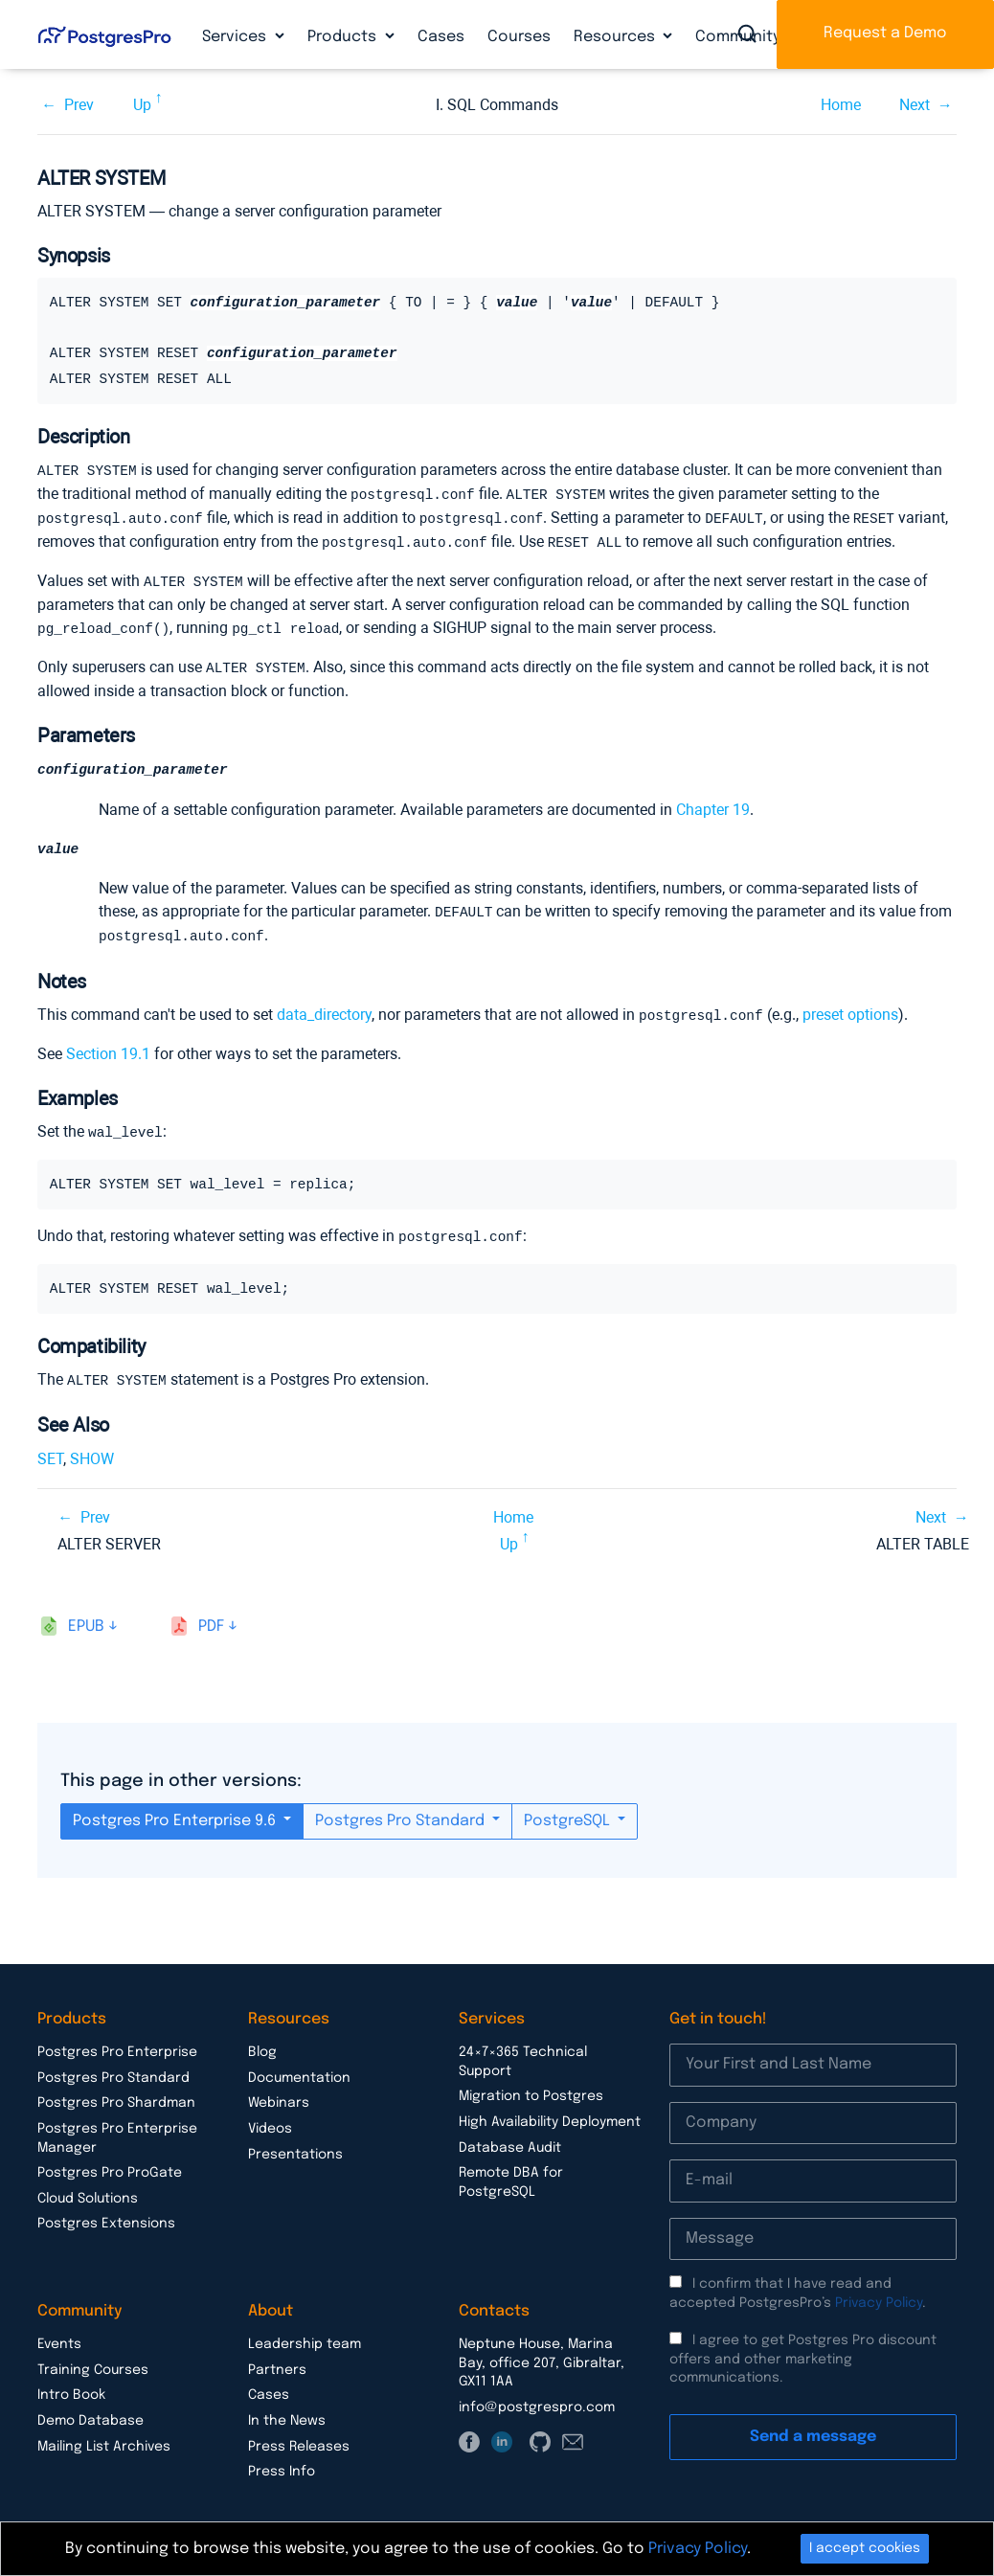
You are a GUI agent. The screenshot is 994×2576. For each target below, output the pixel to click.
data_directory (324, 1008)
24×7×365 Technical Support (523, 2051)
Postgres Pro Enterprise (117, 2041)
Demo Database (90, 2410)
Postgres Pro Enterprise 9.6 (176, 1810)
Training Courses (92, 2359)
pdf (211, 1616)
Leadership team (304, 2333)
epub (86, 1616)
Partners (277, 2359)
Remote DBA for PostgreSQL (511, 2172)
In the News (287, 2410)
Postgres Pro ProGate (109, 2162)
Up (142, 105)
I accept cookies (864, 2548)
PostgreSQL (569, 1810)
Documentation (299, 2067)
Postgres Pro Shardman (116, 2092)
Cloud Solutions (87, 2188)
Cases (441, 37)
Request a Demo (885, 33)
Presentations (295, 2144)
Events (59, 2333)
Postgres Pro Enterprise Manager (117, 2128)
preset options (850, 1008)
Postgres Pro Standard (401, 1810)
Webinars (278, 2092)
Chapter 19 (713, 804)
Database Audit (510, 2137)
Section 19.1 (108, 1046)
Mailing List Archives (103, 2436)
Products (343, 37)
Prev (79, 105)
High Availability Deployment (550, 2111)
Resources (616, 37)
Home (841, 105)
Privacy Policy (878, 2292)
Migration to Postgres (531, 2085)
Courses (519, 37)
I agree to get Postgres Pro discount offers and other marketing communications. (803, 2348)
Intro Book (71, 2384)
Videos (270, 2118)
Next (914, 105)
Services (236, 37)
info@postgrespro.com (537, 2397)
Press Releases (299, 2436)
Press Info (281, 2461)
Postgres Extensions (106, 2213)
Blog (262, 2041)
